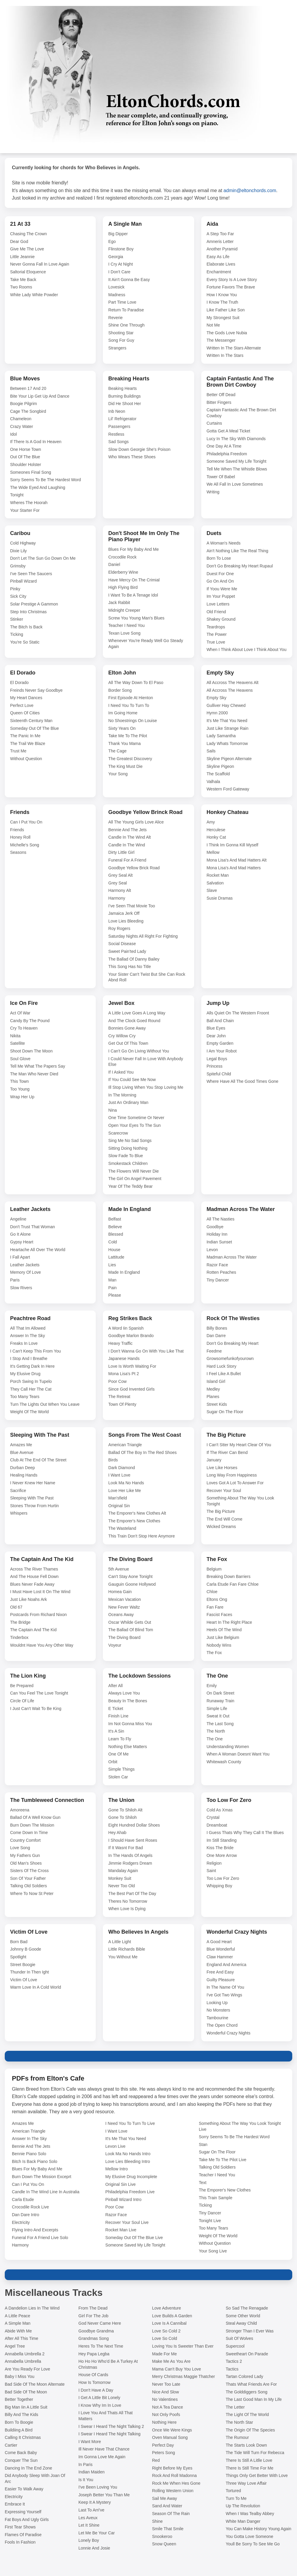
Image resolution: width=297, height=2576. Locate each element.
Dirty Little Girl (121, 852)
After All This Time (21, 2338)
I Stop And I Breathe (28, 1358)
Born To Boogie (19, 2422)
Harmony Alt (119, 890)
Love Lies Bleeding (125, 921)
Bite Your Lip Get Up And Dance (39, 396)
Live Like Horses (222, 1467)
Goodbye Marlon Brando (131, 1335)
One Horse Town (25, 449)
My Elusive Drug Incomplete (131, 2176)
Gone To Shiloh (122, 1817)
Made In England (124, 1272)
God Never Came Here (99, 2323)
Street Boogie (22, 1964)
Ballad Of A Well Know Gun (35, 1817)
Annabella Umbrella (23, 2361)
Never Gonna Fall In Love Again (39, 264)
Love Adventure (166, 2308)
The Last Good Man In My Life (254, 2399)
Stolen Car (118, 1777)
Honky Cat (216, 837)
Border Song (120, 690)
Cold (112, 1242)
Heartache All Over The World (37, 1249)
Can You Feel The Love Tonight (39, 1693)
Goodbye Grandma (96, 2331)
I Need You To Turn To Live (130, 2123)
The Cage (117, 751)
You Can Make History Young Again (258, 2528)
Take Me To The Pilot (127, 735)
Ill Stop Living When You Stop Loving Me (145, 1087)
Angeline (18, 1219)
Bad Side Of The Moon (26, 2392)
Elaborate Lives (221, 264)
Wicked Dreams (221, 1526)
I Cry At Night (120, 264)
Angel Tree (15, 2346)
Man (112, 1280)
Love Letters (218, 604)
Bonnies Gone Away (127, 1028)
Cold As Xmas (220, 1810)
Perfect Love (22, 705)
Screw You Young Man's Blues (136, 618)
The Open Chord (222, 2025)
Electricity (21, 2222)
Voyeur (114, 1645)
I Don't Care (119, 271)
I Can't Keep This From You (35, 1351)
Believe (115, 1226)
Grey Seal (117, 883)
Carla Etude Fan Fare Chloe (233, 1584)
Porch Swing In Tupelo (31, 1381)
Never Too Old (121, 1885)
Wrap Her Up (22, 1096)
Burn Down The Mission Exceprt (41, 2176)
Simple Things (121, 1769)
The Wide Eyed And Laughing (37, 487)
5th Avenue (118, 1569)
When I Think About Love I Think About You (247, 649)
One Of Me (118, 1754)
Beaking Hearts (122, 388)
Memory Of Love (25, 1272)
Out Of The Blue (25, 456)
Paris (15, 1280)
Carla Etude (23, 2199)
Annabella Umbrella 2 (25, 2353)
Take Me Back (23, 279)
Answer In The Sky (27, 1335)
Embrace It (15, 2504)
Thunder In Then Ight (29, 1972)
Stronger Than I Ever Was (250, 2331)
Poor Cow (117, 1381)
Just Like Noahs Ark (28, 1599)
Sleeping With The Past (32, 1498)
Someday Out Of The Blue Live (134, 2237)
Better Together (19, 2399)
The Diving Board (124, 1637)
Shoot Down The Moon (31, 1051)
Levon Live (115, 2146)
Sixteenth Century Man (31, 720)
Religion (214, 1863)
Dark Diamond (121, 1467)
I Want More (89, 2441)
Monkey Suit (119, 1878)
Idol (13, 434)
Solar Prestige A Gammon (34, 604)
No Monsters (218, 2010)
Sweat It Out (218, 1716)
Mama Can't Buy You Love (176, 2369)
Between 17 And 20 (28, 388)
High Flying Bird (123, 587)
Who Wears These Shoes (131, 456)
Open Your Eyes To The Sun (134, 1125)
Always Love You (124, 1693)
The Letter (235, 2407)
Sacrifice (18, 1490)
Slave (212, 890)
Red (156, 2460)
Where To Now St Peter (32, 1893)
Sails (211, 751)
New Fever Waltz (124, 1607)
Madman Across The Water (232, 1257)
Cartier (11, 2445)
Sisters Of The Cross (29, 1870)
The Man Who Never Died (34, 1073)
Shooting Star (120, 332)
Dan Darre (216, 1335)
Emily (212, 1685)
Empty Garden (220, 1043)
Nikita (15, 1035)
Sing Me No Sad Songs (130, 1140)
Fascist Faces (219, 1614)
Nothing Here (164, 2422)
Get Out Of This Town (128, 1043)
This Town (19, 1081)
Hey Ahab (117, 1832)
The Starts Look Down (246, 2445)
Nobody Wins (219, 1645)
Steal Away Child (241, 2323)
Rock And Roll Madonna (174, 2475)
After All (115, 1685)
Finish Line (118, 1716)
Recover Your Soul (224, 1490)
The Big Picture (221, 1511)
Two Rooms (21, 287)
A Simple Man (17, 2323)
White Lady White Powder (34, 294)
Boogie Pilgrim (23, 403)
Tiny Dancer (218, 1280)
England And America (226, 1964)
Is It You (85, 2479)
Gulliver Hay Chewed (226, 705)
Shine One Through (126, 325)
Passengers (119, 426)
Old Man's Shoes (26, 1863)
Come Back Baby (21, 2452)
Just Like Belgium (223, 1637)
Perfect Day (163, 2445)
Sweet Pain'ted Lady (127, 951)
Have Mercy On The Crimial (133, 580)
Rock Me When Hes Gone (176, 2483)
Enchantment (219, 271)
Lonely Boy (88, 2540)
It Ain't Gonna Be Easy (129, 279)
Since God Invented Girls (131, 1389)
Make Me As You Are (171, 2361)
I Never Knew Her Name (32, 1482)
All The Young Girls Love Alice (136, 822)
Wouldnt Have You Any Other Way (41, 1645)
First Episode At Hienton (130, 697)
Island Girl (216, 1381)
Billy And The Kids (21, 2414)
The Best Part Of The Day (132, 1893)
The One (215, 1738)
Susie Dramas (220, 898)
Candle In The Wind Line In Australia (45, 2191)
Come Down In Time (29, 1832)
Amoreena (19, 1810)
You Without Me (122, 1956)
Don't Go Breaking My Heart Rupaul (240, 566)
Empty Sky (217, 697)
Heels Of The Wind (224, 1629)
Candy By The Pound (30, 1020)
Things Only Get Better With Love (257, 2475)
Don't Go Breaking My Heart (233, 1343)
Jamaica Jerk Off (123, 913)
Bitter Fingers (219, 402)
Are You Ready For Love (27, 2369)
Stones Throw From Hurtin (34, 1505)
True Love (216, 642)
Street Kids (217, 1404)
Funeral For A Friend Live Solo (40, 2237)
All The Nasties (221, 1219)
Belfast (114, 1219)
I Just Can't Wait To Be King (35, 1708)
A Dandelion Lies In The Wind (32, 2308)
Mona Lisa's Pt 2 (123, 1373)
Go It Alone (20, 1234)
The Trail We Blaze (27, 743)
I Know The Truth (222, 302)
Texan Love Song (124, 633)
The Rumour (237, 2437)
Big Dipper (118, 233)
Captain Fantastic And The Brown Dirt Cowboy (241, 412)
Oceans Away (120, 1614)
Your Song (118, 773)
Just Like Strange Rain (228, 728)
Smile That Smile (168, 2528)
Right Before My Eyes (172, 2468)
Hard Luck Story (221, 1366)
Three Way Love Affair (246, 2483)
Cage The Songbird (28, 411)
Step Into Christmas (28, 611)
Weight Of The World (29, 1411)
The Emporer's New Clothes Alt (137, 1513)
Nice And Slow (165, 2392)
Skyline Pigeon (220, 766)
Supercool (235, 2346)
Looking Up (217, 2002)
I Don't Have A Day (95, 2390)
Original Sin (119, 1505)
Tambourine (217, 2017)
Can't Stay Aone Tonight (130, 1576)
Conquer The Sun (21, 2460)
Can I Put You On (26, 822)
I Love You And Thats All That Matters (105, 2415)
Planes (213, 1396)
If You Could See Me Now (132, 1079)
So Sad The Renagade (247, 2308)
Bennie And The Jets (127, 829)
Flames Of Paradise (23, 2534)
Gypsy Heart (21, 1242)
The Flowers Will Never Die (133, 1171)
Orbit (112, 1761)
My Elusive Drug (25, 1373)
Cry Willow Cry (122, 1035)
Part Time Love (122, 302)
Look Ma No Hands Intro (127, 2153)
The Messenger (221, 340)
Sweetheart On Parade (247, 2353)
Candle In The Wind (126, 845)
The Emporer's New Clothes (134, 1520)
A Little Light (119, 1941)
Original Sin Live (120, 2184)
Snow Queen (164, 2544)
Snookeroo (162, 2536)
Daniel (114, 564)
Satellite (17, 1043)
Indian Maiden (91, 2472)
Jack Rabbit (119, 602)
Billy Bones (217, 1328)
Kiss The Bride (220, 1847)
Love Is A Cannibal (169, 2323)
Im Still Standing (222, 1840)
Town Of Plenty (122, 1404)
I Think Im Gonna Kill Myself (232, 845)
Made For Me (164, 2353)
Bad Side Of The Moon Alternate (35, 2384)
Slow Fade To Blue (125, 1155)
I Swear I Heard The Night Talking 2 (111, 2426)
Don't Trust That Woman (32, 1226)
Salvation (215, 883)
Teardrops (216, 627)
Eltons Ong (217, 1599)
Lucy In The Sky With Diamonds (236, 438)
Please (114, 1295)
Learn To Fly (119, 1738)
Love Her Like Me (124, 1490)
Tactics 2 (234, 2361)
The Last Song (220, 1723)
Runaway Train (220, 1700)
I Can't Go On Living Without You (138, 1051)
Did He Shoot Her (124, 403)
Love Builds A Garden (172, 2315)
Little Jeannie (22, 256)
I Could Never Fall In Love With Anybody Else (145, 1061)
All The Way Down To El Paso (135, 682)
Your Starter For (25, 510)
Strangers (117, 348)
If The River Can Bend (227, 1452)
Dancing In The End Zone (28, 2468)
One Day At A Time (224, 446)
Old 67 (16, 1607)
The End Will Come (225, 1519)
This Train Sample (215, 2197)
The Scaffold (218, 773)
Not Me (213, 325)
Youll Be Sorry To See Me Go (252, 2544)
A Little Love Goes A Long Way (136, 1013)
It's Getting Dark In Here (32, 1366)
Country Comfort (25, 1840)
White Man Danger (243, 2521)
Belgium (214, 1569)
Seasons (18, 852)
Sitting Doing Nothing (127, 1148)
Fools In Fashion (20, 2542)
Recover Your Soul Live (127, 2222)
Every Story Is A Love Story (232, 279)
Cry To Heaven (23, 1028)
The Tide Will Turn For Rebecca (255, 2452)
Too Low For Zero (223, 1878)
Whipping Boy (219, 1885)
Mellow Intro (116, 2168)
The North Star (239, 2422)
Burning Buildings (124, 396)
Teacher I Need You (126, 625)
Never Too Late (166, 2384)
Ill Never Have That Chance (104, 2449)
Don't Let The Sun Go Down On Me (43, 558)
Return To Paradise (126, 310)
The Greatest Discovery (130, 758)
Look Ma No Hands (126, 1482)
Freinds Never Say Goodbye (36, 690)
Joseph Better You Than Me (104, 2494)
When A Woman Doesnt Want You (238, 1754)
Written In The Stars (225, 355)
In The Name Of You (225, 1987)
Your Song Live (213, 2251)
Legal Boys (217, 1058)
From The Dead (93, 2308)
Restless (116, 434)
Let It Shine (89, 2525)
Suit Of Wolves (239, 2338)
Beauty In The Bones (127, 1700)
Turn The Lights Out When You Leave (45, 1404)
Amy (211, 822)
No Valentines (165, 2399)
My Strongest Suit (223, 317)
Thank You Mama (124, 743)
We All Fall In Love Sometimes (235, 484)
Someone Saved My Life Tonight (236, 461)
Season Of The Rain (171, 2513)
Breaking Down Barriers (229, 1576)
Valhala (213, 781)
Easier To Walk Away (24, 2488)
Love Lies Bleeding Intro (127, 2161)
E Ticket (115, 1708)
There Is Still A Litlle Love (249, 2460)
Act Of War (20, 1013)
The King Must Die (125, 766)
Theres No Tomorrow (127, 1901)
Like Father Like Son (226, 310)
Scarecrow (118, 1133)
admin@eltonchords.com (250, 190)
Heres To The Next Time (100, 2346)
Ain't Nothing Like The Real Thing (237, 550)
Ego (112, 241)
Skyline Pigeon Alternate (229, 758)
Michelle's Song (24, 845)
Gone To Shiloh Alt (125, 1810)
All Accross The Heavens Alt (233, 682)
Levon (212, 1249)
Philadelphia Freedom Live (130, 2191)
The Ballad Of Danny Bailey (133, 959)
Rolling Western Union (173, 2490)
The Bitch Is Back (26, 627)
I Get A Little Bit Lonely (99, 2397)
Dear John (216, 1035)
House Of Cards (93, 2374)
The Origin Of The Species (250, 2430)
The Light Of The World (247, 2414)
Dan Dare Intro (25, 2214)
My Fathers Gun (25, 1855)
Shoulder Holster (25, 464)
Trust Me (18, 751)
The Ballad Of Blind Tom (130, 1629)
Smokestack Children (127, 1163)
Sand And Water (167, 2505)
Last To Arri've (91, 2510)
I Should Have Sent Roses (132, 1840)
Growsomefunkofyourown (230, 1358)
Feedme (214, 1351)
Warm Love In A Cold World (35, 1987)
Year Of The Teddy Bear (130, 1186)
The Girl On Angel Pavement (134, 1178)
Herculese (216, 829)
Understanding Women (228, 1746)
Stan (203, 2144)
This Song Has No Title (129, 966)
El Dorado (19, 682)
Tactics (232, 2369)
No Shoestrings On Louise (132, 720)
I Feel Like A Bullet (224, 1373)
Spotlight (18, 1956)
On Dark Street (220, 1693)
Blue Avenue (21, 1452)
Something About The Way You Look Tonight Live (240, 2126)
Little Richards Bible (126, 1949)
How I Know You (222, 294)
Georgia (115, 256)
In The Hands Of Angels (130, 1855)
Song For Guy (121, 340)
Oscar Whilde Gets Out (129, 1622)
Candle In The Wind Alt (129, 837)
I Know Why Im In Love (99, 2405)
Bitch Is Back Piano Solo (34, 2161)
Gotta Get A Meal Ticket (228, 431)
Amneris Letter (220, 241)
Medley (213, 1389)
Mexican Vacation (124, 1599)
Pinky (15, 588)
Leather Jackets (25, 1264)
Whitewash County (224, 1761)
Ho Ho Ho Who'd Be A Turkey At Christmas (108, 2364)
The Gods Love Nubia (227, 332)
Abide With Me (18, 2331)
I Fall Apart (20, 1257)
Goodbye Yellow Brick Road (134, 867)
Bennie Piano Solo (29, 2153)
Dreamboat (217, 1825)
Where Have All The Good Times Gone (243, 1081)
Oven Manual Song (170, 2437)
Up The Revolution (243, 2505)
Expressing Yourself (23, 2511)
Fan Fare (215, 1607)
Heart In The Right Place (229, 1622)
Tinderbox (19, 1637)
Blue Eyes (216, 1028)
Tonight (16, 494)
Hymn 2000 (217, 712)
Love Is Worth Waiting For (132, 1366)
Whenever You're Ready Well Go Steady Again (145, 643)
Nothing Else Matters (127, 1746)
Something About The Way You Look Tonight (240, 1501)
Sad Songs (118, 441)
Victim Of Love (23, 1979)
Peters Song (163, 2452)
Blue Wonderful (221, 1949)
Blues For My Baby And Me (133, 549)
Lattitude (116, 1257)
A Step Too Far (220, 233)
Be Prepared (22, 1685)
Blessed (115, 1234)
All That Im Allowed (27, 1328)
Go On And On (220, 581)
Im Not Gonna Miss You (130, 1723)
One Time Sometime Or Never (136, 1117)
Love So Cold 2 (166, 2331)
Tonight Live (210, 2220)
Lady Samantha (221, 735)
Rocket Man (218, 875)
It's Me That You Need (227, 720)
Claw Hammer (220, 1956)
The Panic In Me (25, 735)
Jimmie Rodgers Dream (130, 1863)
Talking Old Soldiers (28, 1885)
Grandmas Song (93, 2338)
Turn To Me (236, 2498)
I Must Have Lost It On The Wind (40, 1591)
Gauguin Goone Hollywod (132, 1584)
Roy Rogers (119, 928)
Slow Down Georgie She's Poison (139, 449)
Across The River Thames (34, 1569)
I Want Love (119, 1475)
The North (216, 1731)
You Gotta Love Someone (249, 2536)
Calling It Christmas (23, 2437)
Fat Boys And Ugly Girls (27, 2519)
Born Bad (18, 1941)
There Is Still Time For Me (249, 2468)
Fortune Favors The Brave (231, 287)
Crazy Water (21, 426)
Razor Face (217, 1264)
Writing (213, 492)
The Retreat (119, 1396)
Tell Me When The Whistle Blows (237, 469)
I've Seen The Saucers (31, 573)
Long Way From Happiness (232, 1475)
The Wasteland (122, 1528)
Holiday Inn (217, 1234)
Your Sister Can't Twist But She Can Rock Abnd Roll (146, 977)
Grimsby (18, 566)
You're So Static (25, 642)
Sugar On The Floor (225, 1411)
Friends (17, 829)
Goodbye (215, 1226)
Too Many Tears (25, 1396)
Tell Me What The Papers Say (37, 1066)
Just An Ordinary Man (128, 1102)
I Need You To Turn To (128, 705)
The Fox (214, 1652)
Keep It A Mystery (94, 2502)
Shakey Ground (221, 619)
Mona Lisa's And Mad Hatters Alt (237, 860)
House (114, 1249)
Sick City (18, 596)
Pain (112, 1287)
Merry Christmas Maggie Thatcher (183, 2376)
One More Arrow (222, 1855)
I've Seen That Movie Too (131, 905)
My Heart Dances (26, 697)
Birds (113, 1460)
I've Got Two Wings (224, 1995)
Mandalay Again (123, 1870)
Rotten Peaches (221, 1272)
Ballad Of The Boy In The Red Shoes (142, 1452)
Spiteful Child (219, 1073)
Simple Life (217, 1708)
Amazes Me (21, 1444)
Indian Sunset (219, 1242)
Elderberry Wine (123, 572)
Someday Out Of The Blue (34, 728)
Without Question (26, 758)
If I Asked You (120, 1072)
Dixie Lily (18, 550)
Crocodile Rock (122, 557)
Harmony (116, 898)
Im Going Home (122, 712)
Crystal (213, 1817)
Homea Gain (120, 1591)
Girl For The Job (93, 2315)
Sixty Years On (122, 728)
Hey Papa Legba (93, 2353)
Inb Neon (116, 411)
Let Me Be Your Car (96, 2532)
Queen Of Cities (25, 712)
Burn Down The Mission (32, 1825)
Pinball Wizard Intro (123, 2199)
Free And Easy (220, 1972)
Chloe (212, 1591)
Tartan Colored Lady (244, 2376)
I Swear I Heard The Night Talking (109, 2433)
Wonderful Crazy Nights (229, 2033)
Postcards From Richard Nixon (38, 1614)
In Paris (85, 2464)
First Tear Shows (20, 2527)
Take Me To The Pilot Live (222, 2159)
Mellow (213, 852)
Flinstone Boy (120, 249)
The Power (217, 634)
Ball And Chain (220, 1020)
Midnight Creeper (124, 610)
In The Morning (122, 1095)
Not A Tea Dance (167, 2407)
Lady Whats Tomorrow (227, 743)
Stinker (16, 619)
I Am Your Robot (222, 1051)
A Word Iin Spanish (126, 1328)
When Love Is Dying (126, 1908)
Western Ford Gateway (228, 789)
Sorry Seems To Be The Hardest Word (45, 479)
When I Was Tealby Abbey (250, 2513)
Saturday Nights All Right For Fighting (142, 936)
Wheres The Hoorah (29, 502)
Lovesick (116, 287)
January (214, 1460)
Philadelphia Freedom (227, 453)
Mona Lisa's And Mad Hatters (234, 867)
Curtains (214, 423)
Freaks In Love (24, 1343)
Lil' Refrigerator (122, 418)
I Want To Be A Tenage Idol (133, 595)
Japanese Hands (123, 1358)
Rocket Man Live (120, 2229)
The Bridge (20, 1622)
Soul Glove (20, 1058)
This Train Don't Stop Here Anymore (141, 1536)
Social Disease (122, 943)
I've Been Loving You (97, 2487)
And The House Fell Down (34, 1576)
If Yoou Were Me (222, 588)
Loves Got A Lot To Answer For (235, 1482)
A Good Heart (219, 1941)
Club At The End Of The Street (38, 1460)
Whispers (18, 1513)
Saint (211, 1870)
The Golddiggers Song (246, 2392)
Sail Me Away (164, 2498)
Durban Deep (22, 1467)
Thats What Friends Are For (251, 2384)
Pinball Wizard (23, 581)
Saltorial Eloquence (28, 271)
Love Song (20, 1847)
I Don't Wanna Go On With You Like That (145, 1351)
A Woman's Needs (224, 543)
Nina (112, 1110)
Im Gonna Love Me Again (101, 2456)
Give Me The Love (27, 249)
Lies (112, 1264)
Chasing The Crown (28, 233)
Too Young (19, 1089)
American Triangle (125, 1444)
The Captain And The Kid (33, 1629)
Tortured (233, 2490)
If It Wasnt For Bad (125, 1847)
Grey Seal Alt (120, 875)
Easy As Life (218, 256)
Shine (157, 2521)
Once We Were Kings (172, 2430)
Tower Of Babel (221, 476)
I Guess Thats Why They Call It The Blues (245, 1832)
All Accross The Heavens (230, 690)
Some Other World (243, 2315)
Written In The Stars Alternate (234, 348)
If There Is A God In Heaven (36, 441)
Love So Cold (164, 2338)
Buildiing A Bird (18, 2430)
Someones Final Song (30, 472)
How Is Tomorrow (94, 2382)
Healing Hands (23, 1475)
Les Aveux (88, 2517)
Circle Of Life (22, 1700)
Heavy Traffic (120, 1343)
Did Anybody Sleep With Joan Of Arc (35, 2478)
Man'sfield (117, 1498)
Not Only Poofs (166, 2414)
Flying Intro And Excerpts (35, 2229)
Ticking (16, 634)
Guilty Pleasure (221, 1979)
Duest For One (220, 573)
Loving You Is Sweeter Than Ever (183, 2346)
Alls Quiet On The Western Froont (238, 1013)
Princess (215, 1066)
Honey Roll (20, 837)
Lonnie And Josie (94, 2548)
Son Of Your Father (28, 1878)
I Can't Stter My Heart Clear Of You (239, 1444)
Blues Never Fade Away (32, 1584)
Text (203, 2182)
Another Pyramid (222, 249)
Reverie (115, 317)
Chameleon (21, 418)
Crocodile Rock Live (30, 2207)
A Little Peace (17, 2315)
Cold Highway (23, 543)
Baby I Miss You (19, 2376)
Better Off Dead (221, 394)
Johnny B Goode (25, 1949)
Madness (116, 294)
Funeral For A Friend (127, 860)
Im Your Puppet (221, 596)
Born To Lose (219, 558)
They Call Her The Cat (30, 1389)
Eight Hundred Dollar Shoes (134, 1825)
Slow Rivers (21, 1287)
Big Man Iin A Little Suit (26, 2407)
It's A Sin (116, 1731)
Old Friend (216, 611)
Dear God (19, 241)
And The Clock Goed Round (134, 1020)
